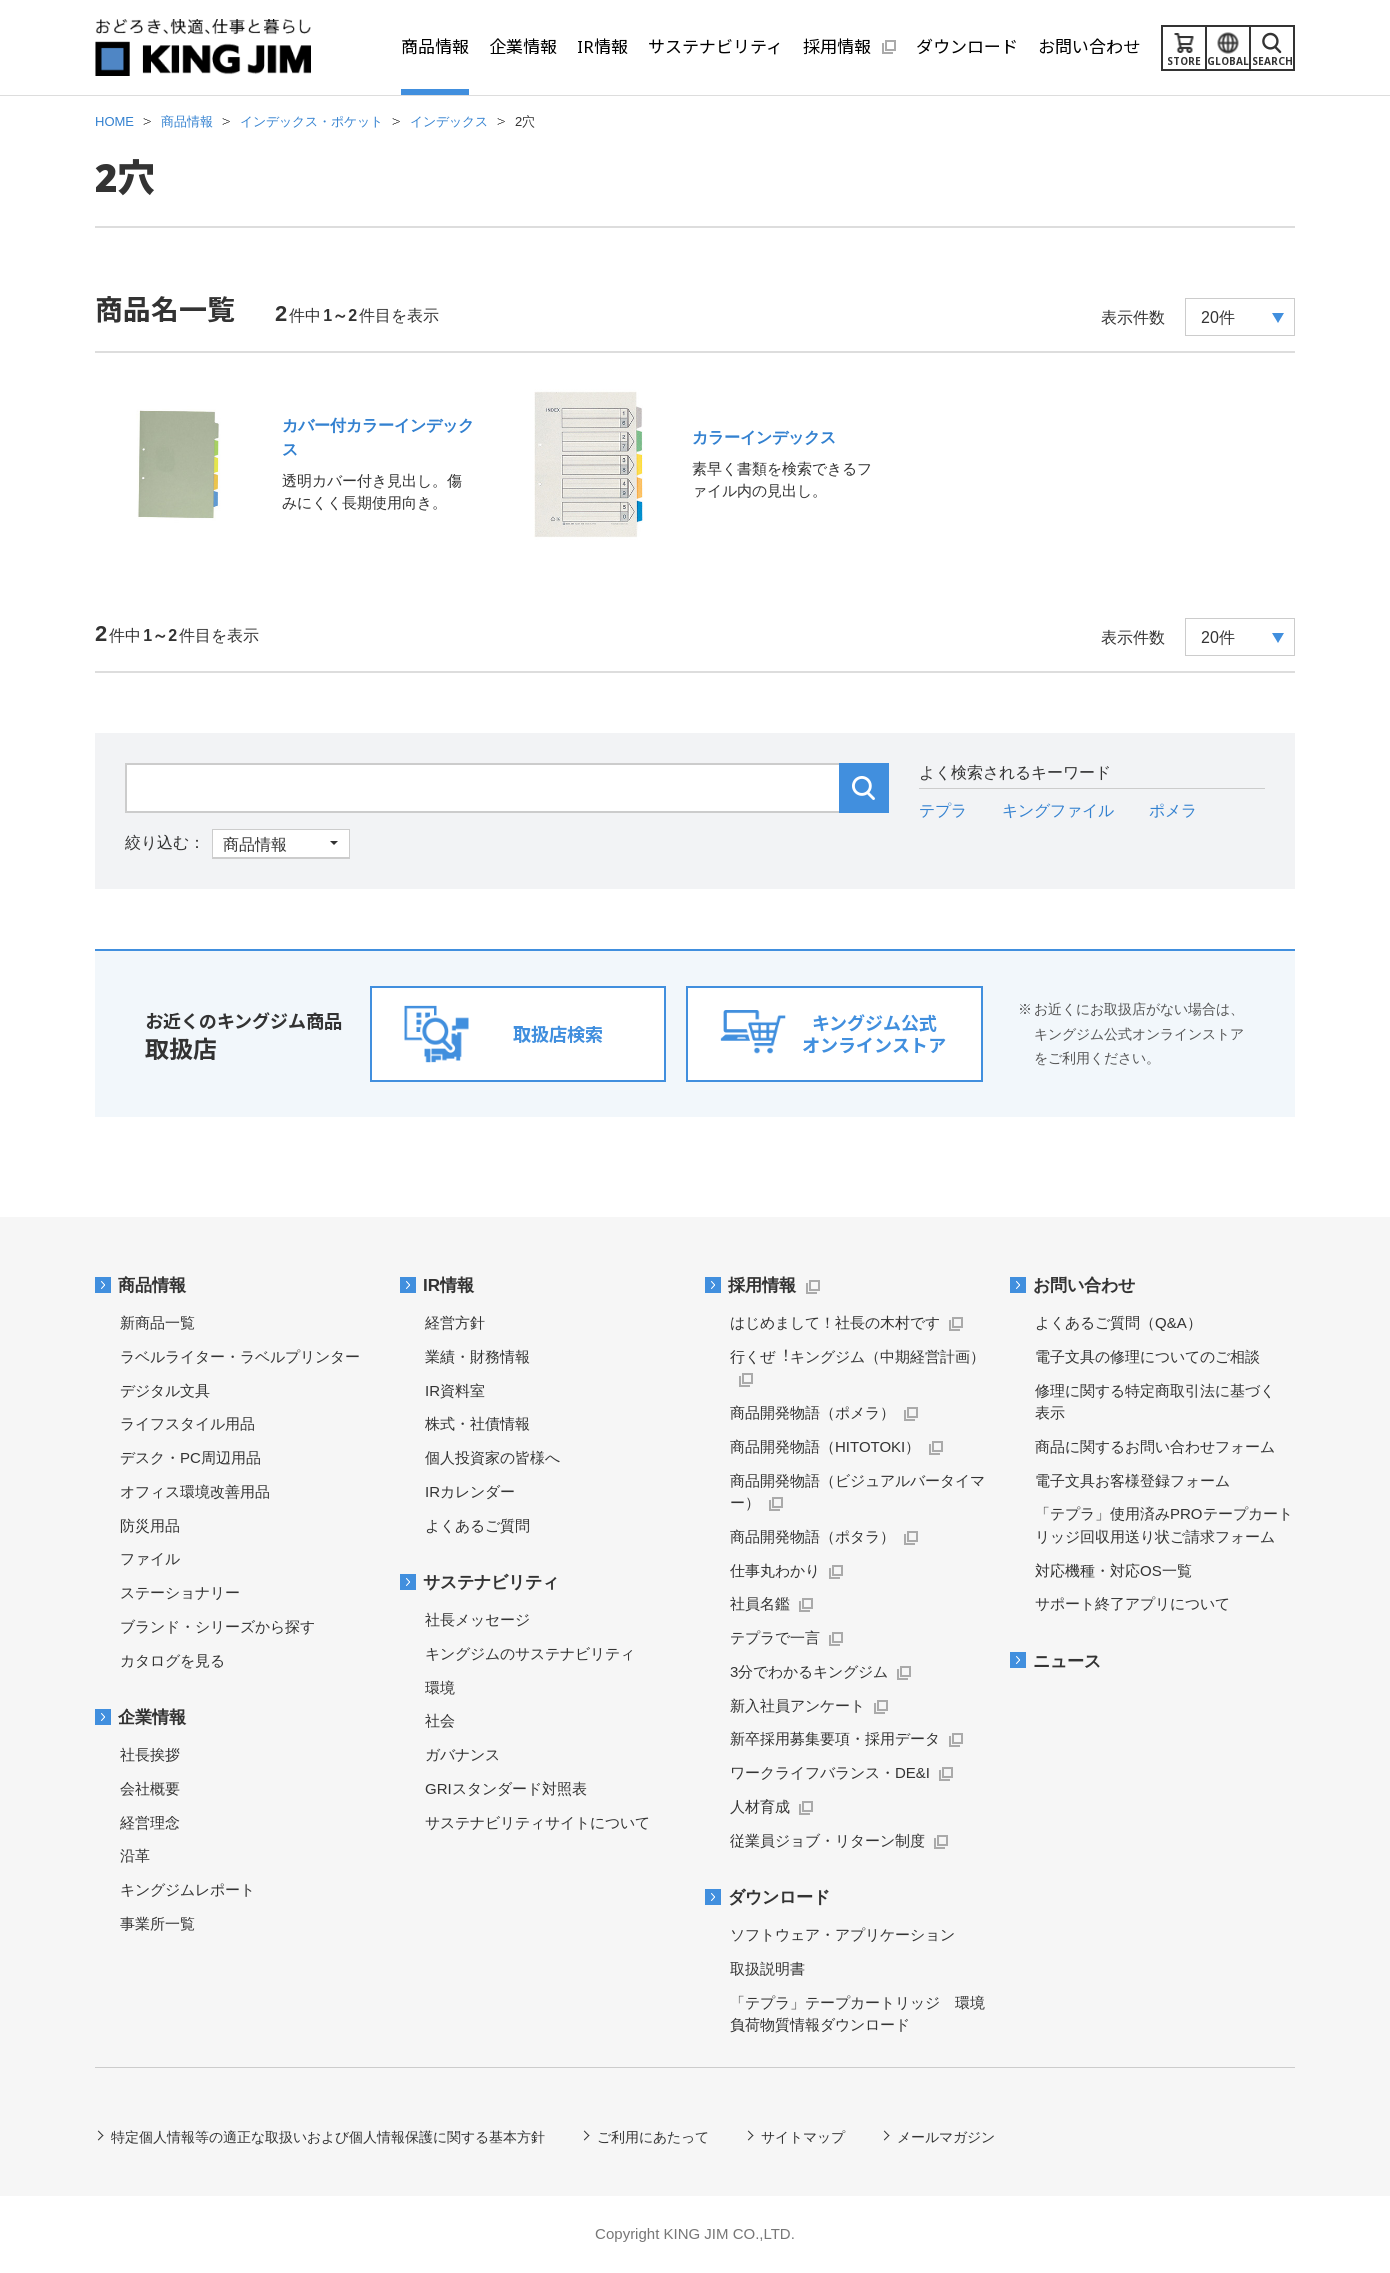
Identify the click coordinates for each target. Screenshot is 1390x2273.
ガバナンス (462, 1754)
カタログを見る (172, 1660)
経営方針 (455, 1322)
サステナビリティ (491, 1582)
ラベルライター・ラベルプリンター (240, 1356)
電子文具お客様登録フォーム (1132, 1480)
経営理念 (150, 1822)
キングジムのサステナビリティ (530, 1653)
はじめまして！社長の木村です (835, 1322)
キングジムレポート (187, 1889)
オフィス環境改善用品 (195, 1491)
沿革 (135, 1855)
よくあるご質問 (477, 1525)
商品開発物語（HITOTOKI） (825, 1446)
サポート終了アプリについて (1132, 1603)
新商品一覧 (157, 1322)
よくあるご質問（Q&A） (1118, 1322)
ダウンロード (779, 1897)
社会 (440, 1720)
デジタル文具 (165, 1390)
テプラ (943, 810)
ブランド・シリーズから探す (217, 1626)
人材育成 (760, 1806)
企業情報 (152, 1717)
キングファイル (1058, 810)
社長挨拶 (150, 1754)
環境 (440, 1687)
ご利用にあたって (653, 2137)
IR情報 (448, 1285)
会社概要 (150, 1788)
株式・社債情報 (477, 1423)
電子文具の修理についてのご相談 (1147, 1356)
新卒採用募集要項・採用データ (835, 1738)
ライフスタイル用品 (187, 1423)
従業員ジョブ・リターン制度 (827, 1840)
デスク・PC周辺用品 (190, 1457)
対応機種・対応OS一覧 (1113, 1570)
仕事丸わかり (775, 1570)
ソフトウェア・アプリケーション (842, 1934)
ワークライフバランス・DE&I (830, 1772)
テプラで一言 (775, 1637)
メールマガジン (946, 2137)
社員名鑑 (760, 1603)
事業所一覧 (157, 1923)
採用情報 (762, 1285)
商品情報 (152, 1285)
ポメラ (1173, 810)
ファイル (150, 1558)
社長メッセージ (477, 1619)
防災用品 (150, 1525)
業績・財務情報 (477, 1356)
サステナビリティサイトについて (537, 1822)
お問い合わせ (1084, 1285)
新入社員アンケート (797, 1705)
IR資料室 (455, 1390)
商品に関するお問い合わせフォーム (1155, 1446)
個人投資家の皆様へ (492, 1457)
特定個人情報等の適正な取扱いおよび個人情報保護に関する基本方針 (328, 2137)
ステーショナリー (180, 1592)
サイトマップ (803, 2137)
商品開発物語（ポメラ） (812, 1412)
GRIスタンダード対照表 (506, 1788)
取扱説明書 (767, 1968)
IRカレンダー (470, 1491)
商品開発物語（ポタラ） (812, 1536)
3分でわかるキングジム (809, 1671)
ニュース (1067, 1661)
